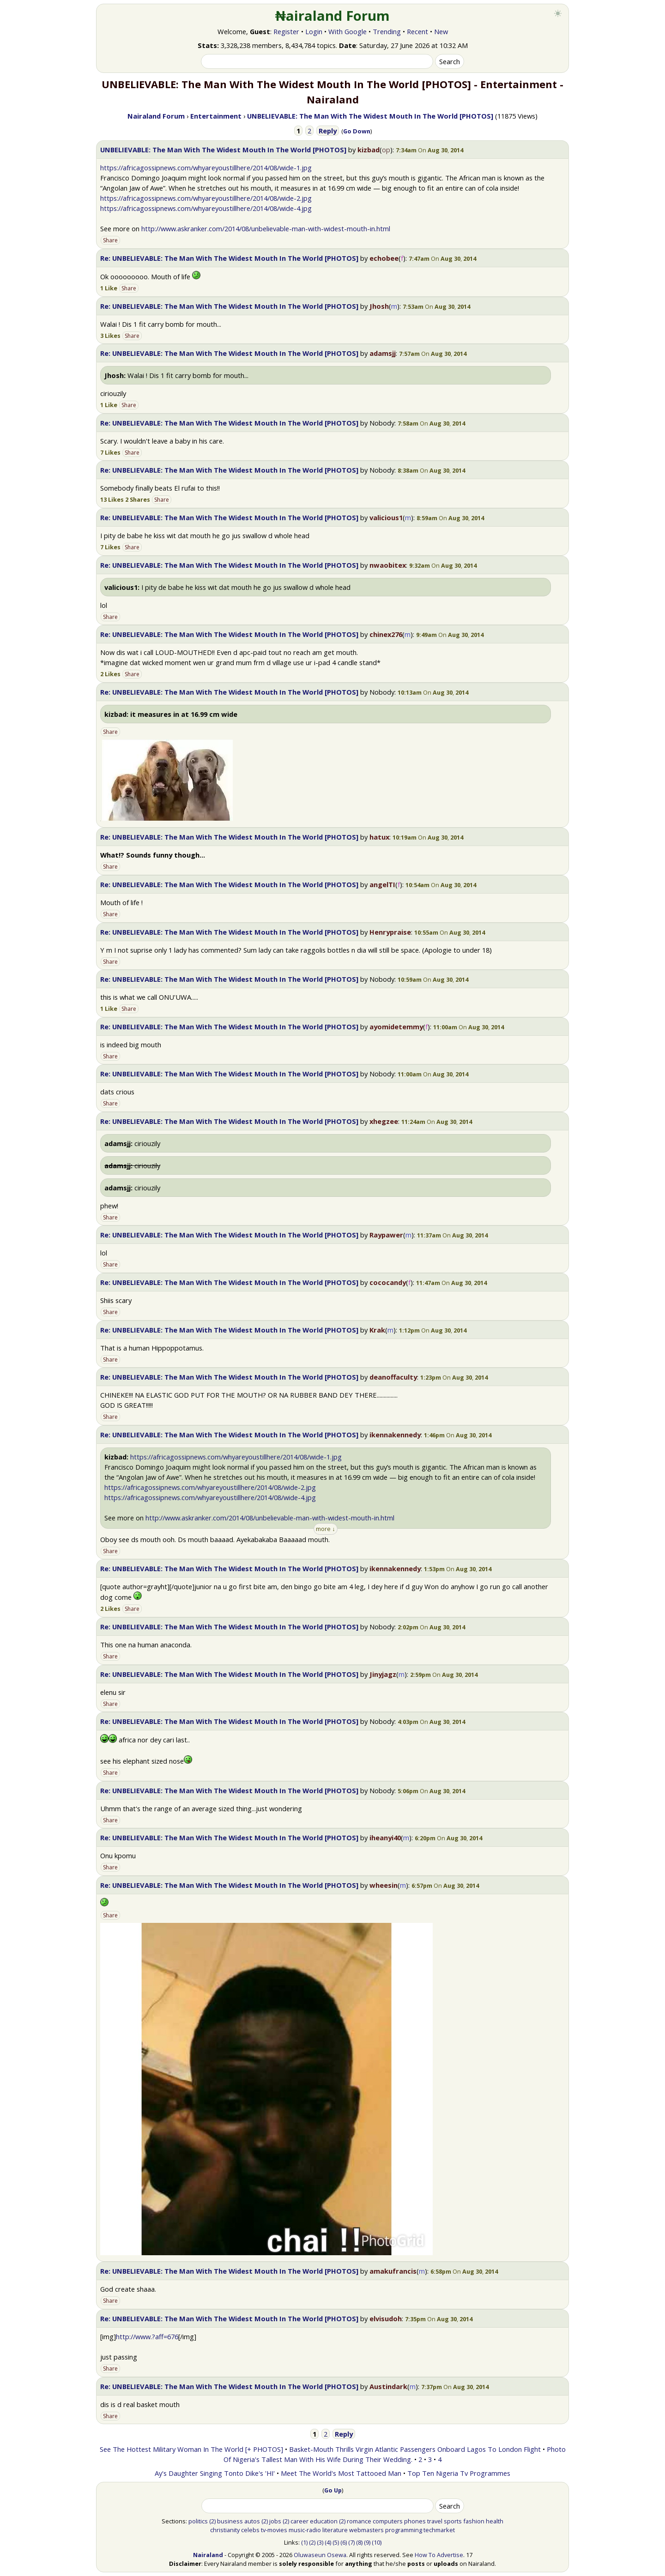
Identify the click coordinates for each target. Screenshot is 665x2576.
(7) (351, 2542)
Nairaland (208, 2555)
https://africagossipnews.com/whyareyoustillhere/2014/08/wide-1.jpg (206, 167)
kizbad (368, 149)
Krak (377, 1329)
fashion (473, 2521)
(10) (376, 2542)
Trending (387, 31)
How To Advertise (439, 2555)
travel (434, 2521)
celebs (250, 2530)
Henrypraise (390, 932)
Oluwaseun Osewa (320, 2555)
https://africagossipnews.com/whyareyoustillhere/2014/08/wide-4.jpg (206, 208)
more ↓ (325, 1529)
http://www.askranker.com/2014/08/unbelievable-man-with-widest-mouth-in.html (265, 228)
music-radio (305, 2530)
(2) (212, 2521)
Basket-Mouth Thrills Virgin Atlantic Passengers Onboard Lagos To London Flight (415, 2449)
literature (335, 2530)
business (230, 2521)
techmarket (439, 2530)
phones (415, 2521)
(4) (328, 2542)
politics (198, 2521)
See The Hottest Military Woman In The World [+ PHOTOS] (191, 2449)
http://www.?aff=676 (147, 2336)
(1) (304, 2542)
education (324, 2521)
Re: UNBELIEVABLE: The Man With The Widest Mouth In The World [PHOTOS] (229, 258)
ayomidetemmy (396, 1026)
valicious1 (386, 517)
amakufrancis (393, 2271)
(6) (343, 2542)
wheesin (383, 1885)
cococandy (387, 1282)
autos (252, 2521)
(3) (320, 2542)
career (299, 2521)
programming (403, 2530)
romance (359, 2521)
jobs (275, 2521)
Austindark (388, 2386)
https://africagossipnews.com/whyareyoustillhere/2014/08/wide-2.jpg (206, 198)
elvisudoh (385, 2318)
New (441, 31)
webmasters (366, 2530)
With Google (347, 31)
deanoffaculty (393, 1376)
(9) (367, 2542)
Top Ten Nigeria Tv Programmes (458, 2473)
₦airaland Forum (332, 15)
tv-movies (274, 2530)
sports (453, 2521)
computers (388, 2521)
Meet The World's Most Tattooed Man (341, 2473)
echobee (384, 258)
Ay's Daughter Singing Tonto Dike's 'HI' (215, 2473)
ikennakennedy (395, 1434)
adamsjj (382, 353)
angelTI (382, 884)
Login (313, 31)
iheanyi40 (385, 1837)
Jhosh (379, 306)
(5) (335, 2542)
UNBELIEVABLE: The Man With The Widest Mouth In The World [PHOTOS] (223, 149)
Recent (417, 31)
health (494, 2521)
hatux (379, 836)
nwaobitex (387, 565)
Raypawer (386, 1234)
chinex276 (385, 634)
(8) (359, 2542)
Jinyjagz (382, 1674)
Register (286, 31)
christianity (225, 2530)
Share (110, 240)
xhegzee (383, 1121)
